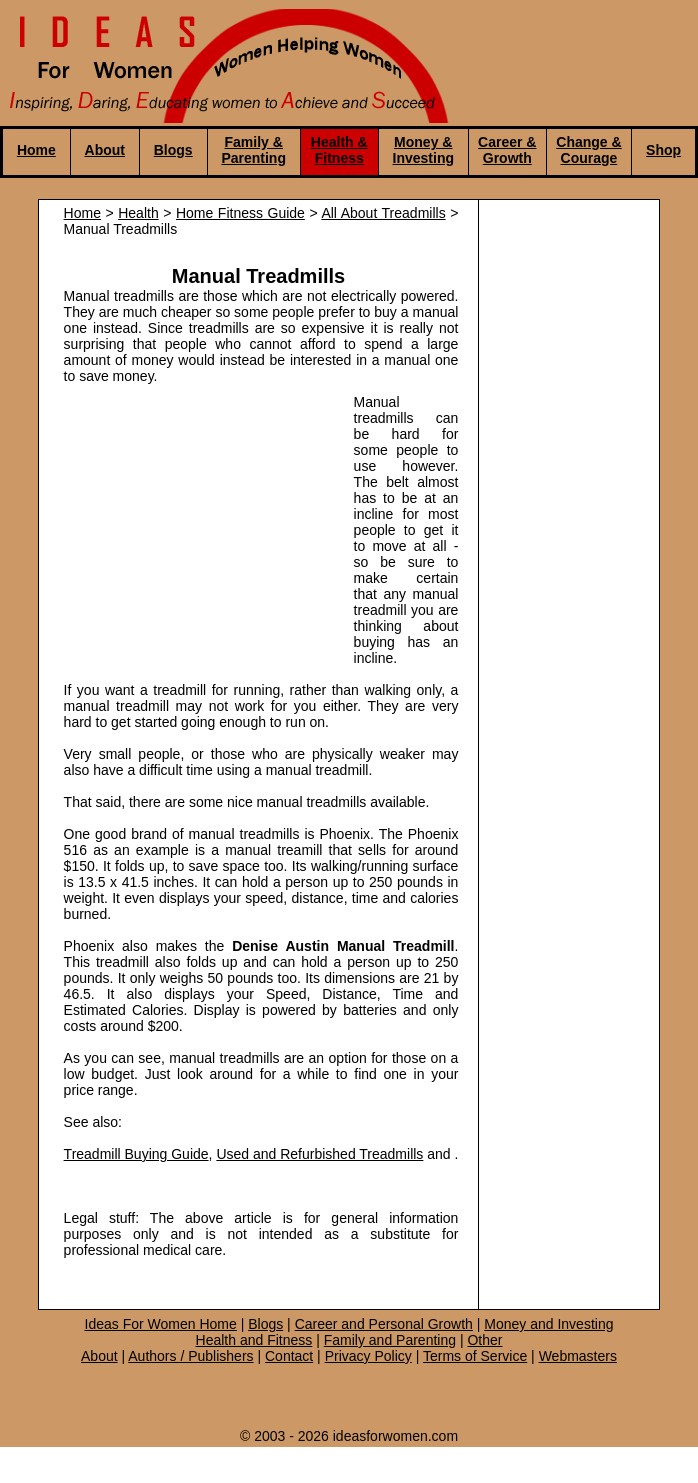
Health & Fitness (339, 150)
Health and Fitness (254, 1340)
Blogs (173, 150)
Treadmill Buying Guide (136, 1154)
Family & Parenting (253, 150)
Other (484, 1340)
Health (138, 213)
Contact (289, 1356)
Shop (663, 150)
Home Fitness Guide (240, 213)
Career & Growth (507, 150)
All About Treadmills (383, 213)
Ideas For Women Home (161, 1324)
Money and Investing (548, 1324)
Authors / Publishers (190, 1356)
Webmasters (578, 1356)
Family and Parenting (390, 1340)
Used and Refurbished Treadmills (319, 1154)
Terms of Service (475, 1356)
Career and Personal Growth (384, 1324)
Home (36, 150)
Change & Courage (588, 150)
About (105, 150)
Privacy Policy (368, 1356)
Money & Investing (423, 150)
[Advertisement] (199, 524)
